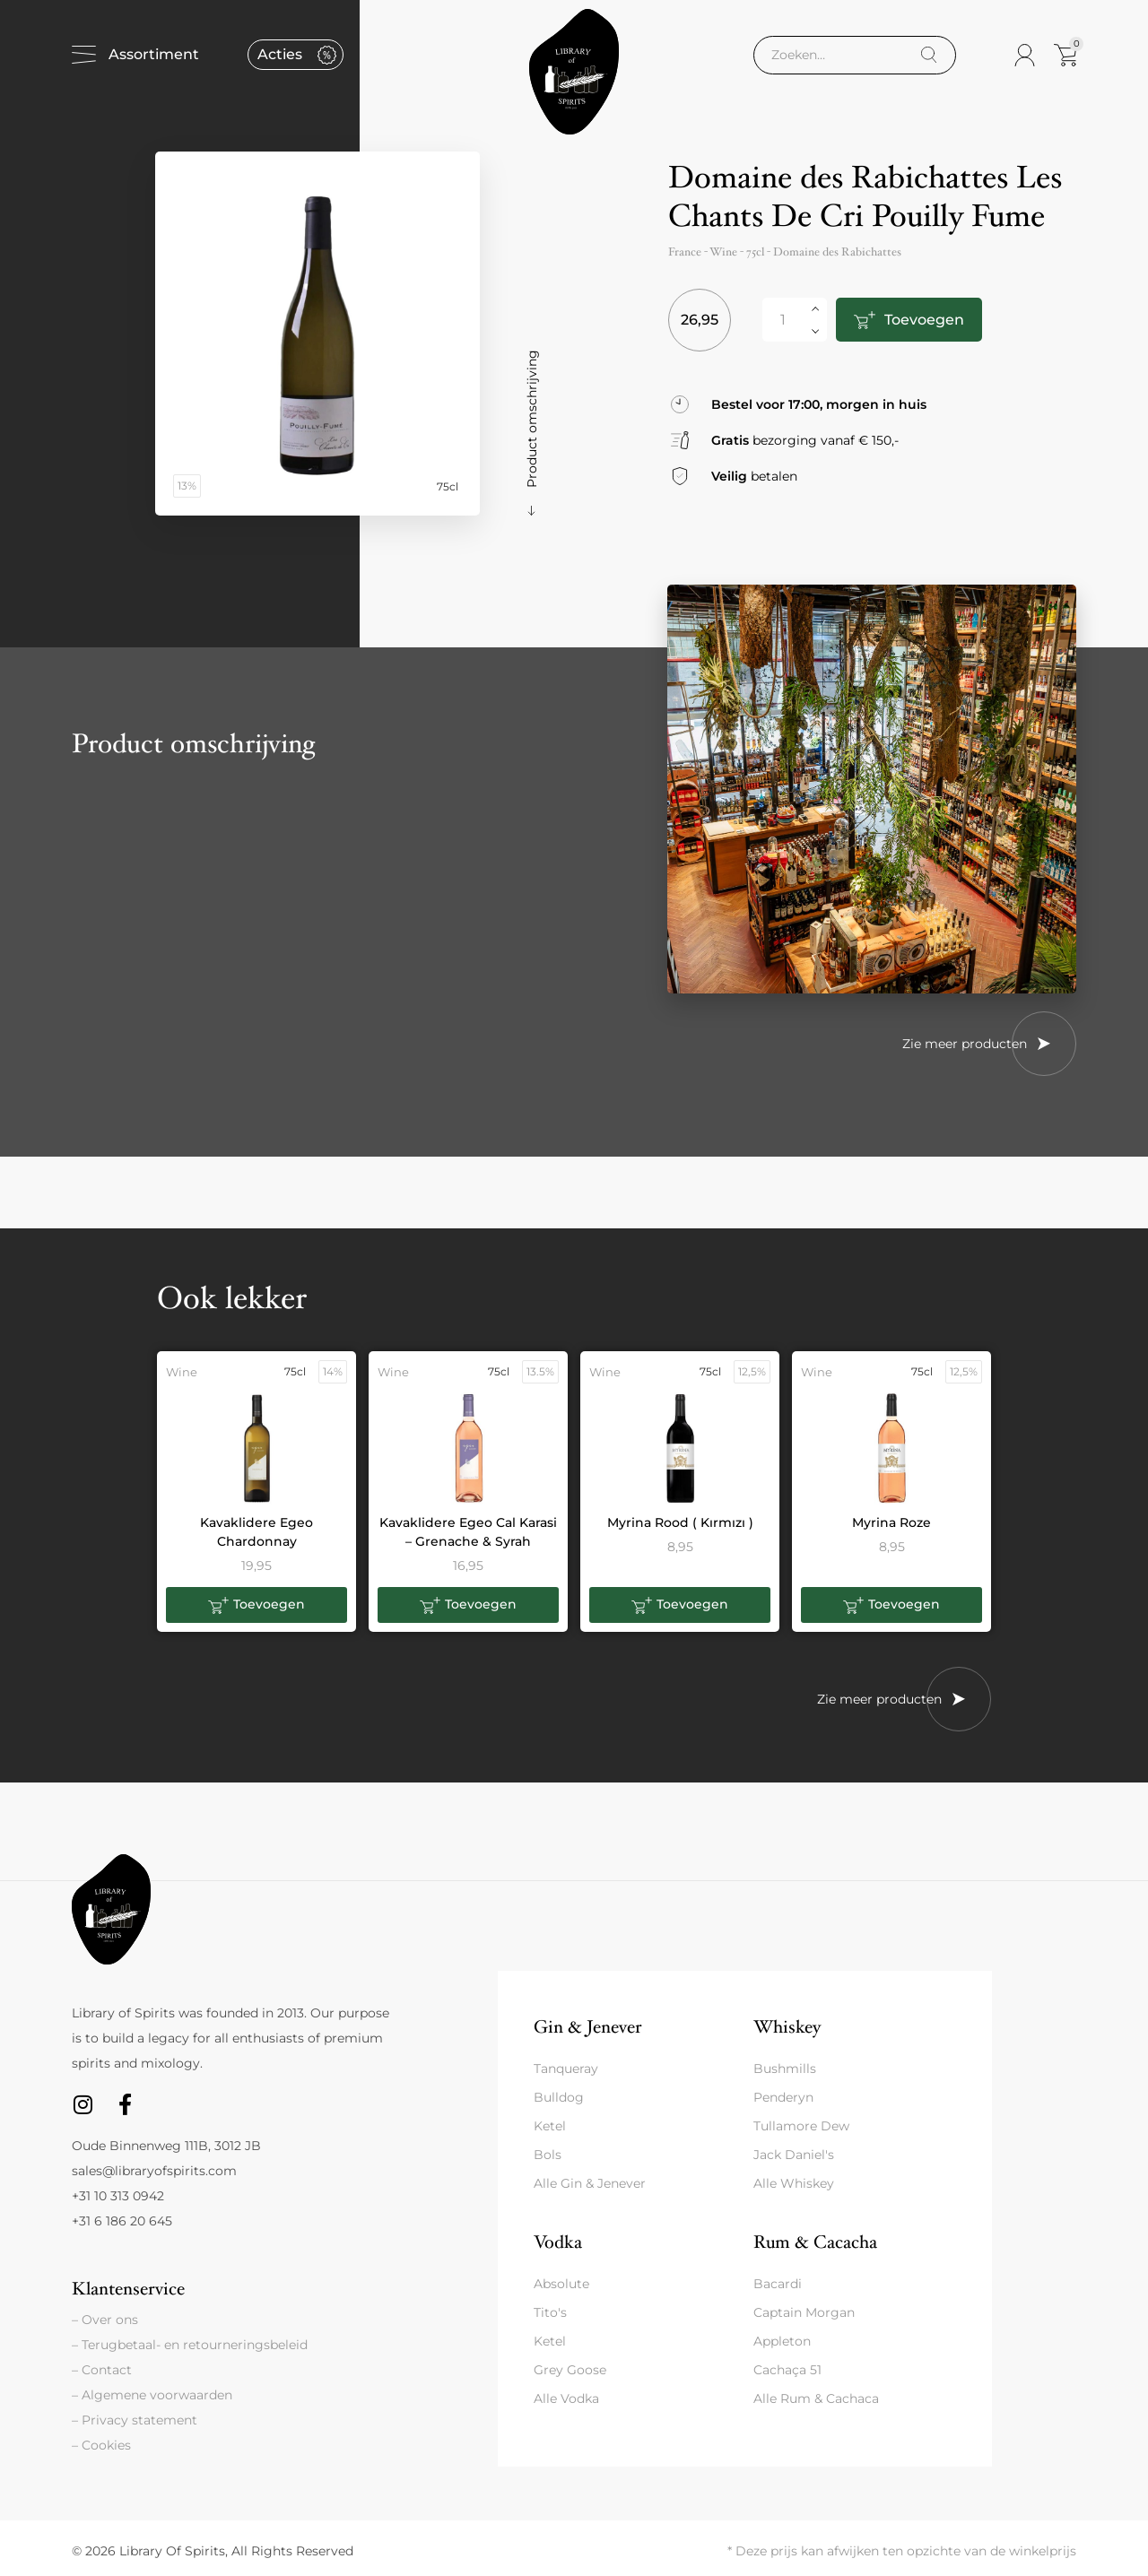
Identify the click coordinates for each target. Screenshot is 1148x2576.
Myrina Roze (891, 1522)
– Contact (102, 2370)
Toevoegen (923, 319)
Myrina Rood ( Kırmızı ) (680, 1522)
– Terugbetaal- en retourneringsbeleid (190, 2345)
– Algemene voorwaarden (152, 2395)
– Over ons (105, 2319)
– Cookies (101, 2445)
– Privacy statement (134, 2420)
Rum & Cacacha (815, 2242)
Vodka (558, 2242)
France (684, 252)
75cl (755, 252)
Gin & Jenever (587, 2027)
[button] (256, 1605)
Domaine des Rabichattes (837, 252)
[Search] (928, 55)
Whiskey (787, 2027)
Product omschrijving (532, 419)
